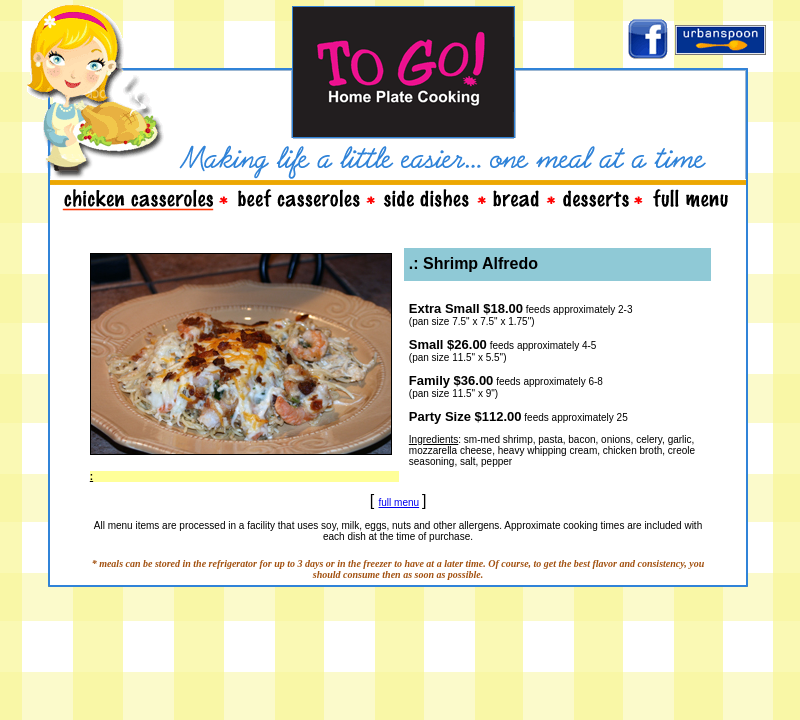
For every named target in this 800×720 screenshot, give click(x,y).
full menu (399, 502)
